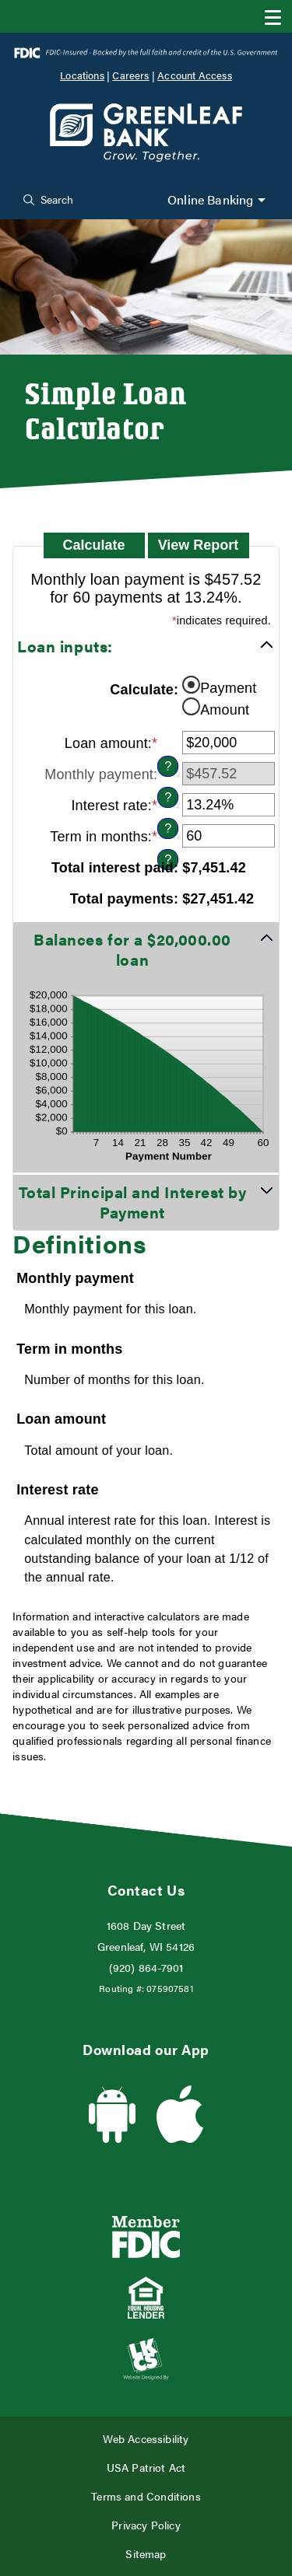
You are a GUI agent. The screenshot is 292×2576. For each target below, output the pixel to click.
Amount (224, 709)
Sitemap (145, 2553)
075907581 (169, 1988)
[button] (146, 646)
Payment (228, 687)
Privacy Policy (146, 2525)
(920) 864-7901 (146, 1967)
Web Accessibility (145, 2438)
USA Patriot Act (146, 2467)
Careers (130, 75)
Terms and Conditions (146, 2496)
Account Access (194, 75)
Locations (82, 75)
